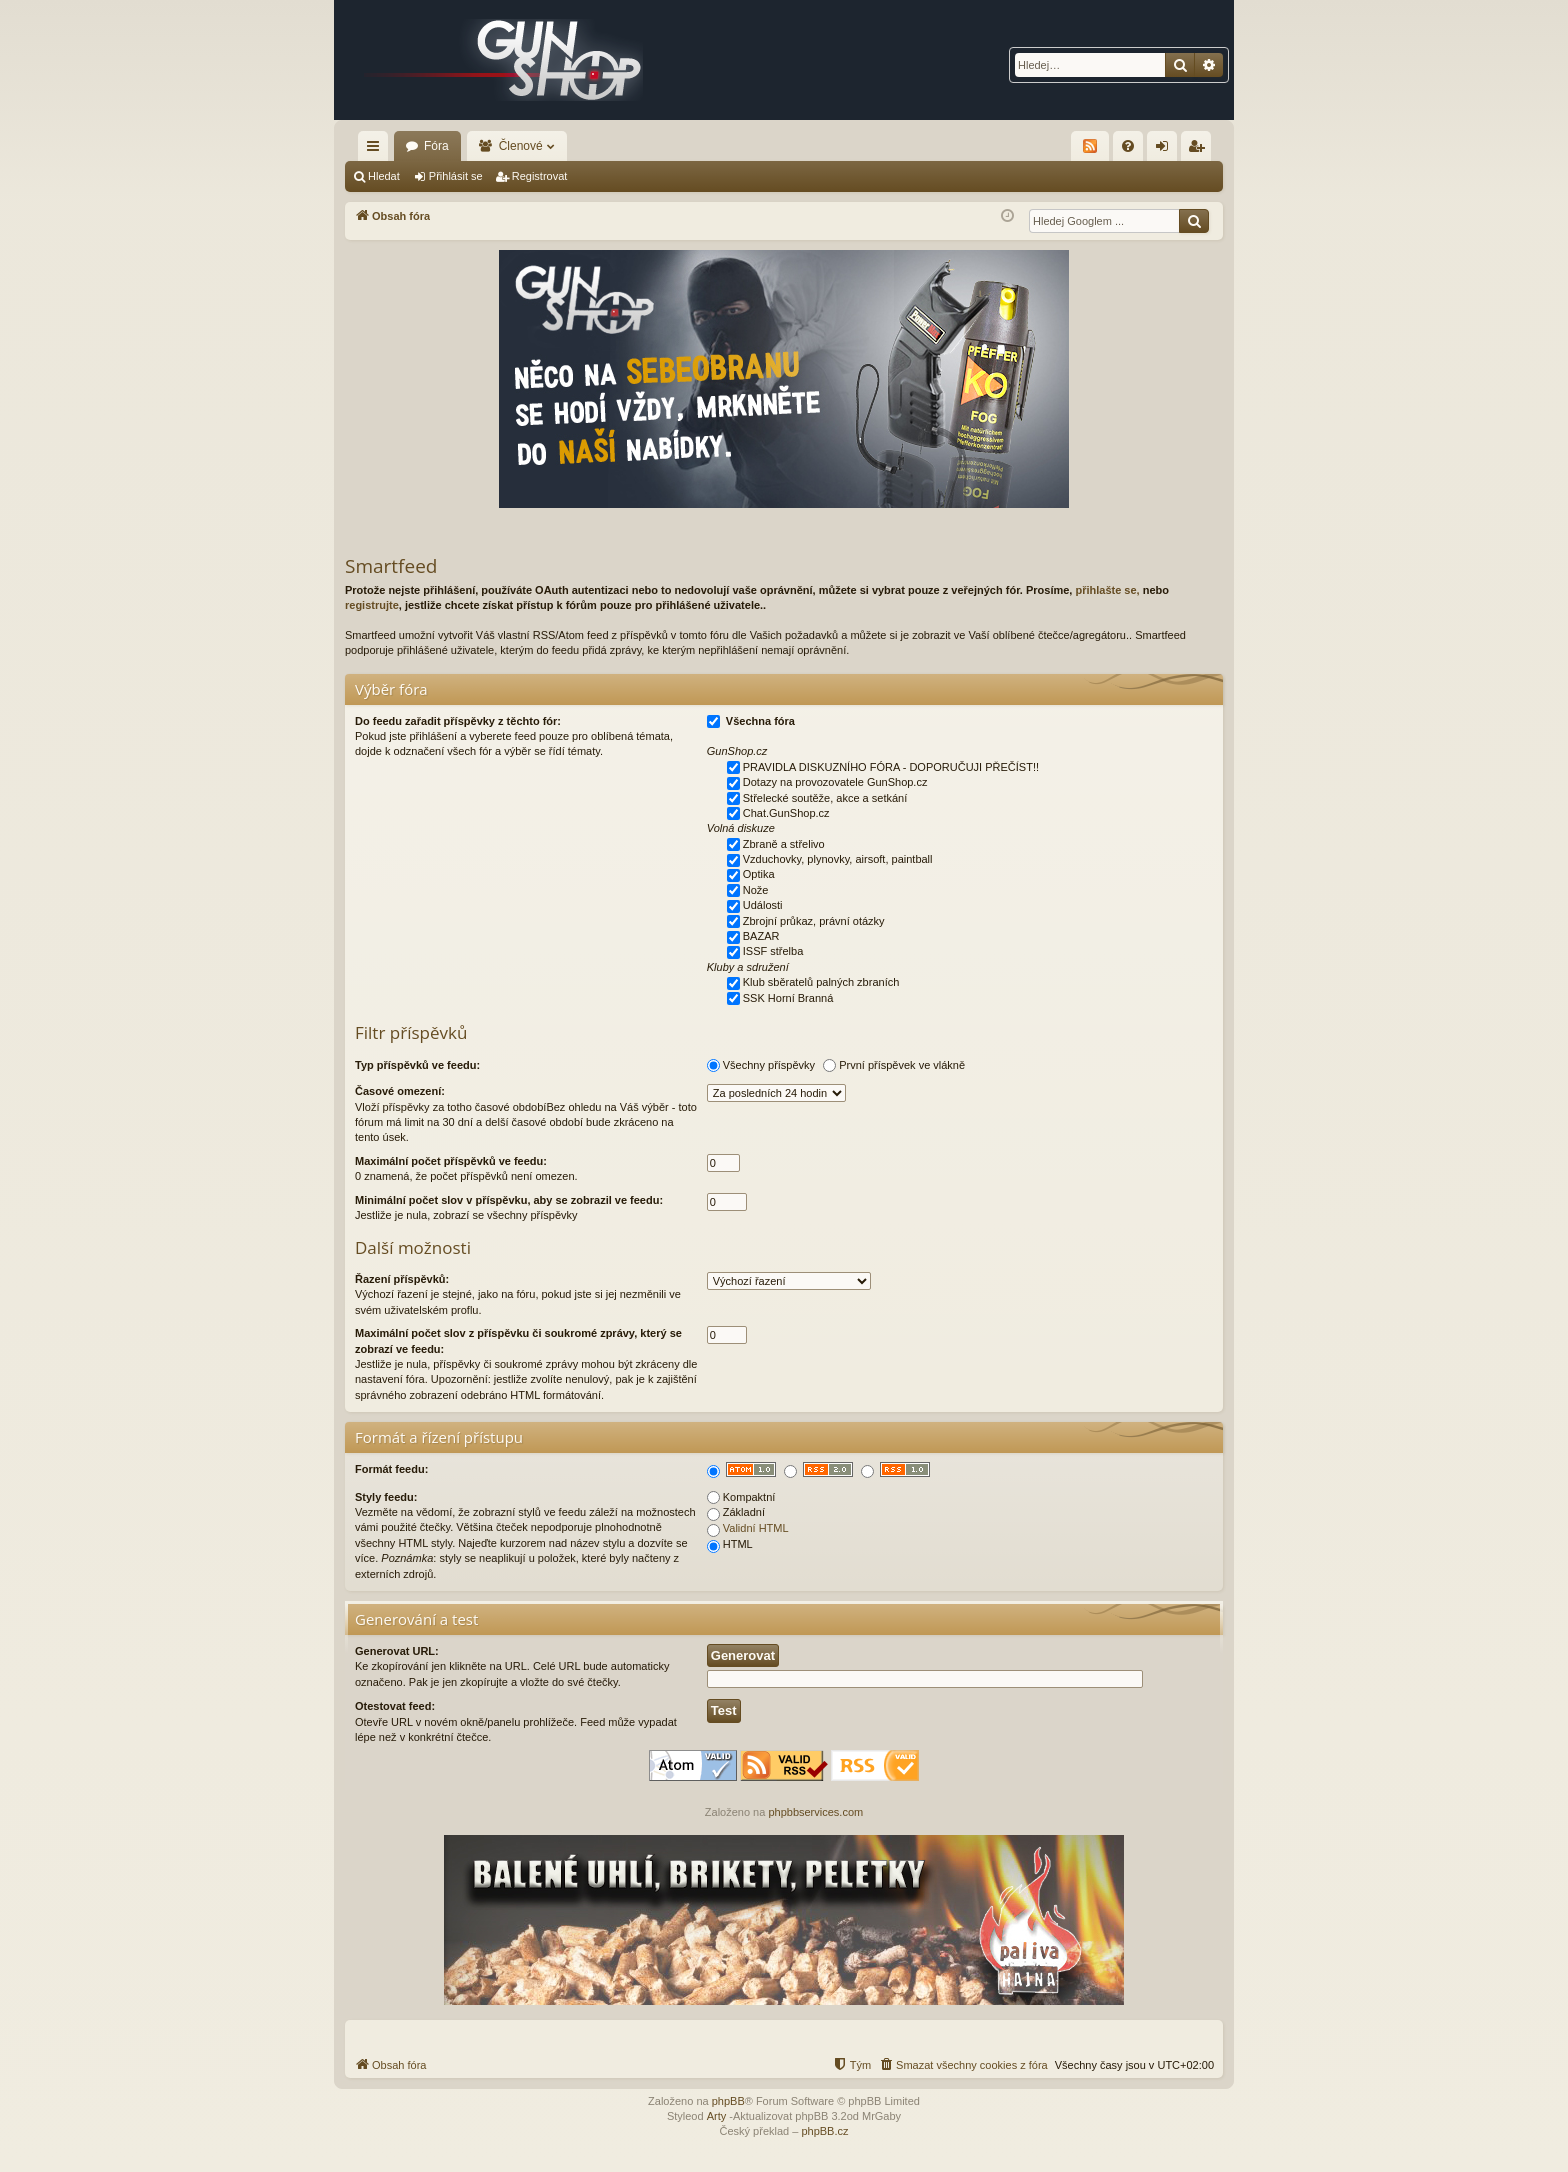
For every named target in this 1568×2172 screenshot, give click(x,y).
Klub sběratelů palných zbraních (821, 982)
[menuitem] (1128, 146)
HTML (730, 1544)
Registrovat (540, 176)
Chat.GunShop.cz (786, 813)
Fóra (436, 146)
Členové (521, 146)
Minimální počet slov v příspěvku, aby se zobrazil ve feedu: (509, 1200)
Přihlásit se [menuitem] (1166, 150)
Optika (759, 874)
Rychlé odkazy (377, 150)
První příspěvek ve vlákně (902, 1065)
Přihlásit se (456, 176)
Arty (717, 2116)
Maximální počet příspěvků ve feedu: (451, 1161)
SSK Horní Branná (788, 998)
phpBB (728, 2101)
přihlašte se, (1107, 590)
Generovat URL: (397, 1651)
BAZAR (761, 936)
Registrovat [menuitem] (1200, 150)
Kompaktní (741, 1497)
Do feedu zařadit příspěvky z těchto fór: (458, 721)
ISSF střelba (773, 951)
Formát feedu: (391, 1469)
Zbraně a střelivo (784, 844)
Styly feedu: (386, 1497)
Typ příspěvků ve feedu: (417, 1065)
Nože (756, 890)
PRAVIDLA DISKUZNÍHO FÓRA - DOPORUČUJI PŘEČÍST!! (891, 767)
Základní (736, 1512)
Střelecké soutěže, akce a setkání (825, 798)
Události (763, 905)
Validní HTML (756, 1528)
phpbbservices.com (815, 1812)
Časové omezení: (400, 1091)
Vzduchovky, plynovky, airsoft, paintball (838, 859)
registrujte (372, 605)
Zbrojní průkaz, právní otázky (814, 921)
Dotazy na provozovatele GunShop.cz (835, 782)
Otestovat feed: (395, 1706)
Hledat (384, 176)
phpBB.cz (824, 2131)
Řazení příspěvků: (402, 1279)
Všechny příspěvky (769, 1065)
